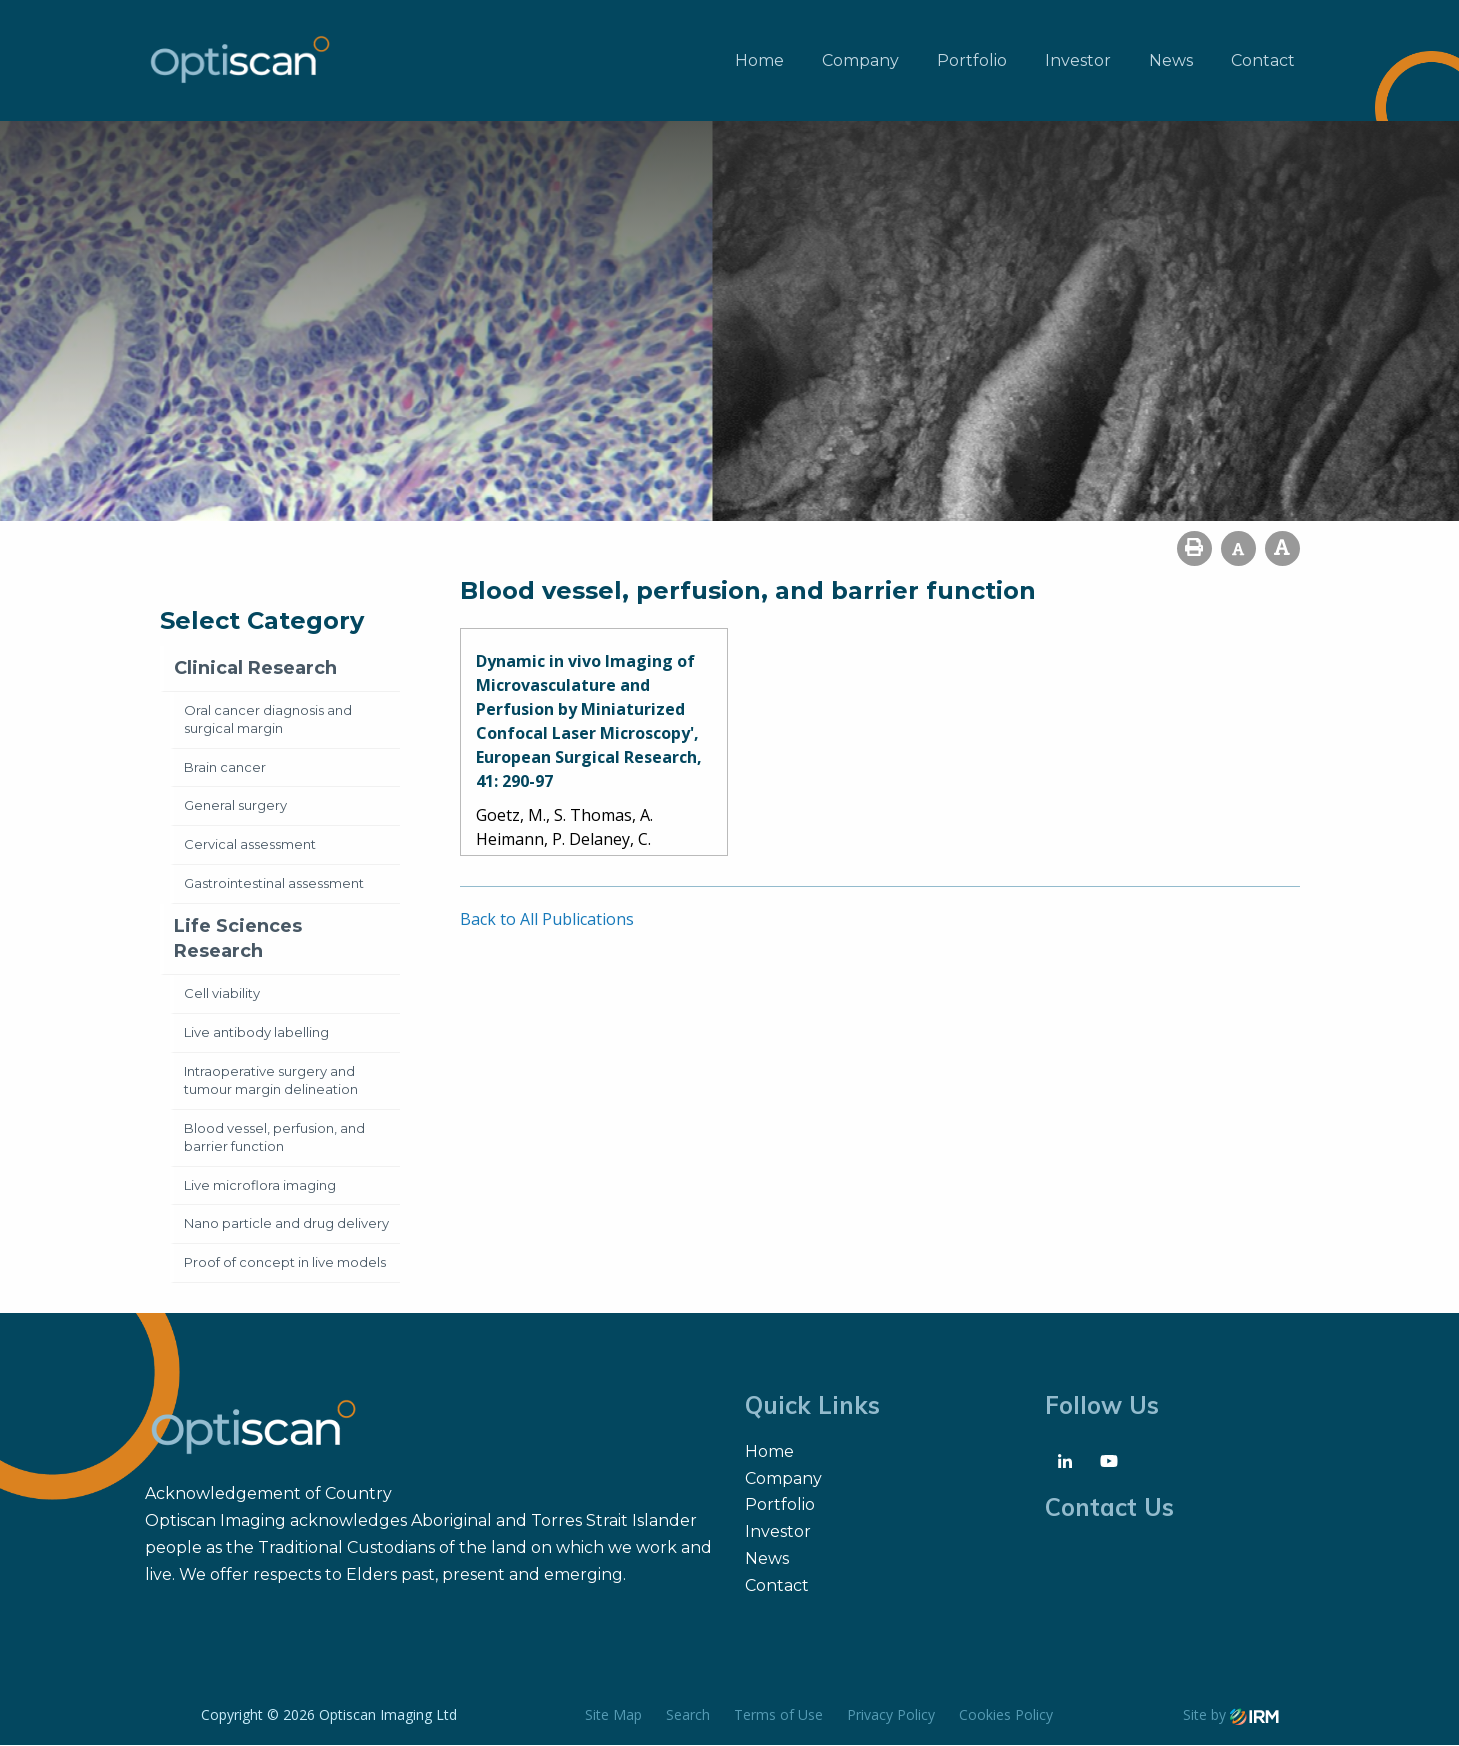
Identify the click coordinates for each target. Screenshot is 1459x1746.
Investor (1078, 60)
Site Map (613, 1715)
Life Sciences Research (238, 939)
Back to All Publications (547, 920)
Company (860, 60)
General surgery (235, 806)
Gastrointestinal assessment (274, 884)
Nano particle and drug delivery (286, 1224)
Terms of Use (778, 1715)
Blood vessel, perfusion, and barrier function (274, 1137)
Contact (1263, 60)
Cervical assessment (250, 845)
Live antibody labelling (256, 1033)
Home (759, 60)
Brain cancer (225, 767)
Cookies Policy (1006, 1715)
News (1171, 60)
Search (688, 1715)
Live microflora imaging (260, 1185)
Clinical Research (255, 669)
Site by (1231, 1715)
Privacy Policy (891, 1715)
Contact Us (1109, 1508)
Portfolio (972, 60)
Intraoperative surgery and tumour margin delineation (271, 1081)
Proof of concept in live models (285, 1263)
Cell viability (222, 994)
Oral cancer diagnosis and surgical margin (268, 719)
